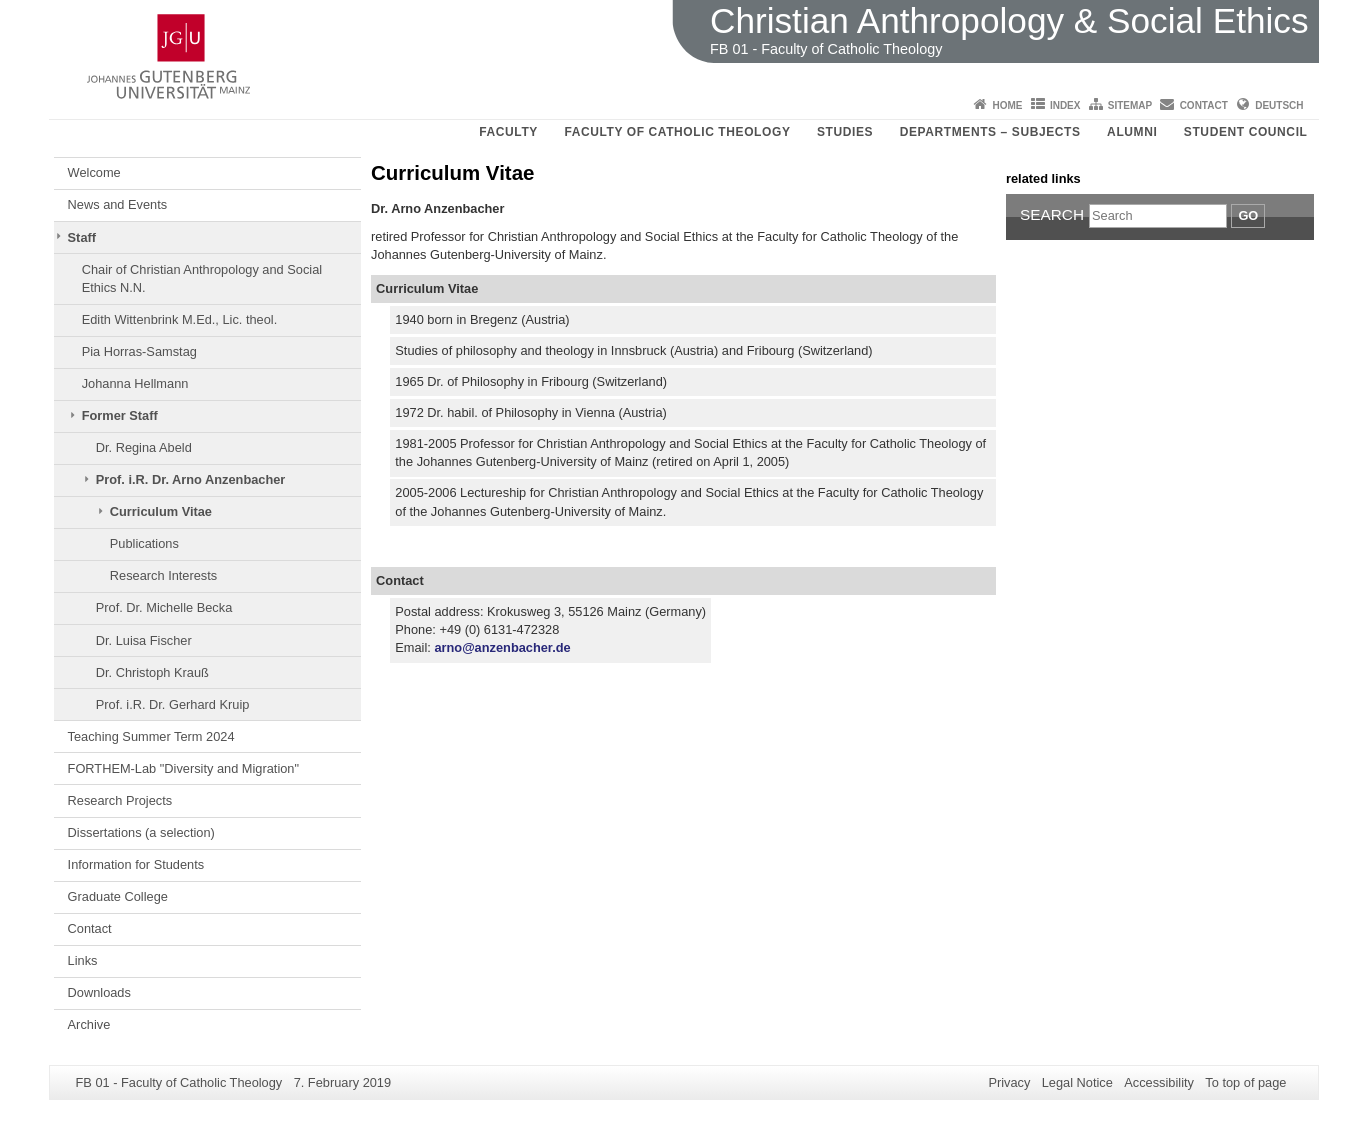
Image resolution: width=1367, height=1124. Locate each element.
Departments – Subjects (990, 132)
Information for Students (136, 864)
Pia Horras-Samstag (139, 351)
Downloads (99, 992)
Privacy (1009, 1082)
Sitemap (1130, 105)
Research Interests (163, 575)
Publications (144, 543)
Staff (82, 237)
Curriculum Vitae (161, 511)
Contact (1204, 105)
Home (1008, 105)
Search (1052, 214)
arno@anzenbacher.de (502, 647)
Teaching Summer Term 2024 (151, 736)
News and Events (118, 204)
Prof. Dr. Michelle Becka (164, 607)
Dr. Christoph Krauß (152, 672)
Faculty (508, 132)
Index (1065, 105)
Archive (89, 1024)
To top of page (1245, 1082)
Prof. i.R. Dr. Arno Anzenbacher (191, 479)
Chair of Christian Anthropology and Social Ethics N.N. (202, 278)
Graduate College (118, 896)
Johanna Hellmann (135, 383)
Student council (1246, 132)
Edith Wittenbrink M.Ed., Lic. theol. (180, 319)
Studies (845, 132)
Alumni (1132, 132)
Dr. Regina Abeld (144, 447)
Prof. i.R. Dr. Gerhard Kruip (173, 704)
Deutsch (1279, 105)
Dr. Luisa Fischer (144, 640)
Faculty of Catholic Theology (677, 132)
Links (83, 960)
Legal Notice (1077, 1082)
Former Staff (120, 415)
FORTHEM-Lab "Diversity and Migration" (183, 768)
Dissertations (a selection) (141, 832)
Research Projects (120, 800)
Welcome (94, 172)
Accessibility (1159, 1082)
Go (1248, 215)
